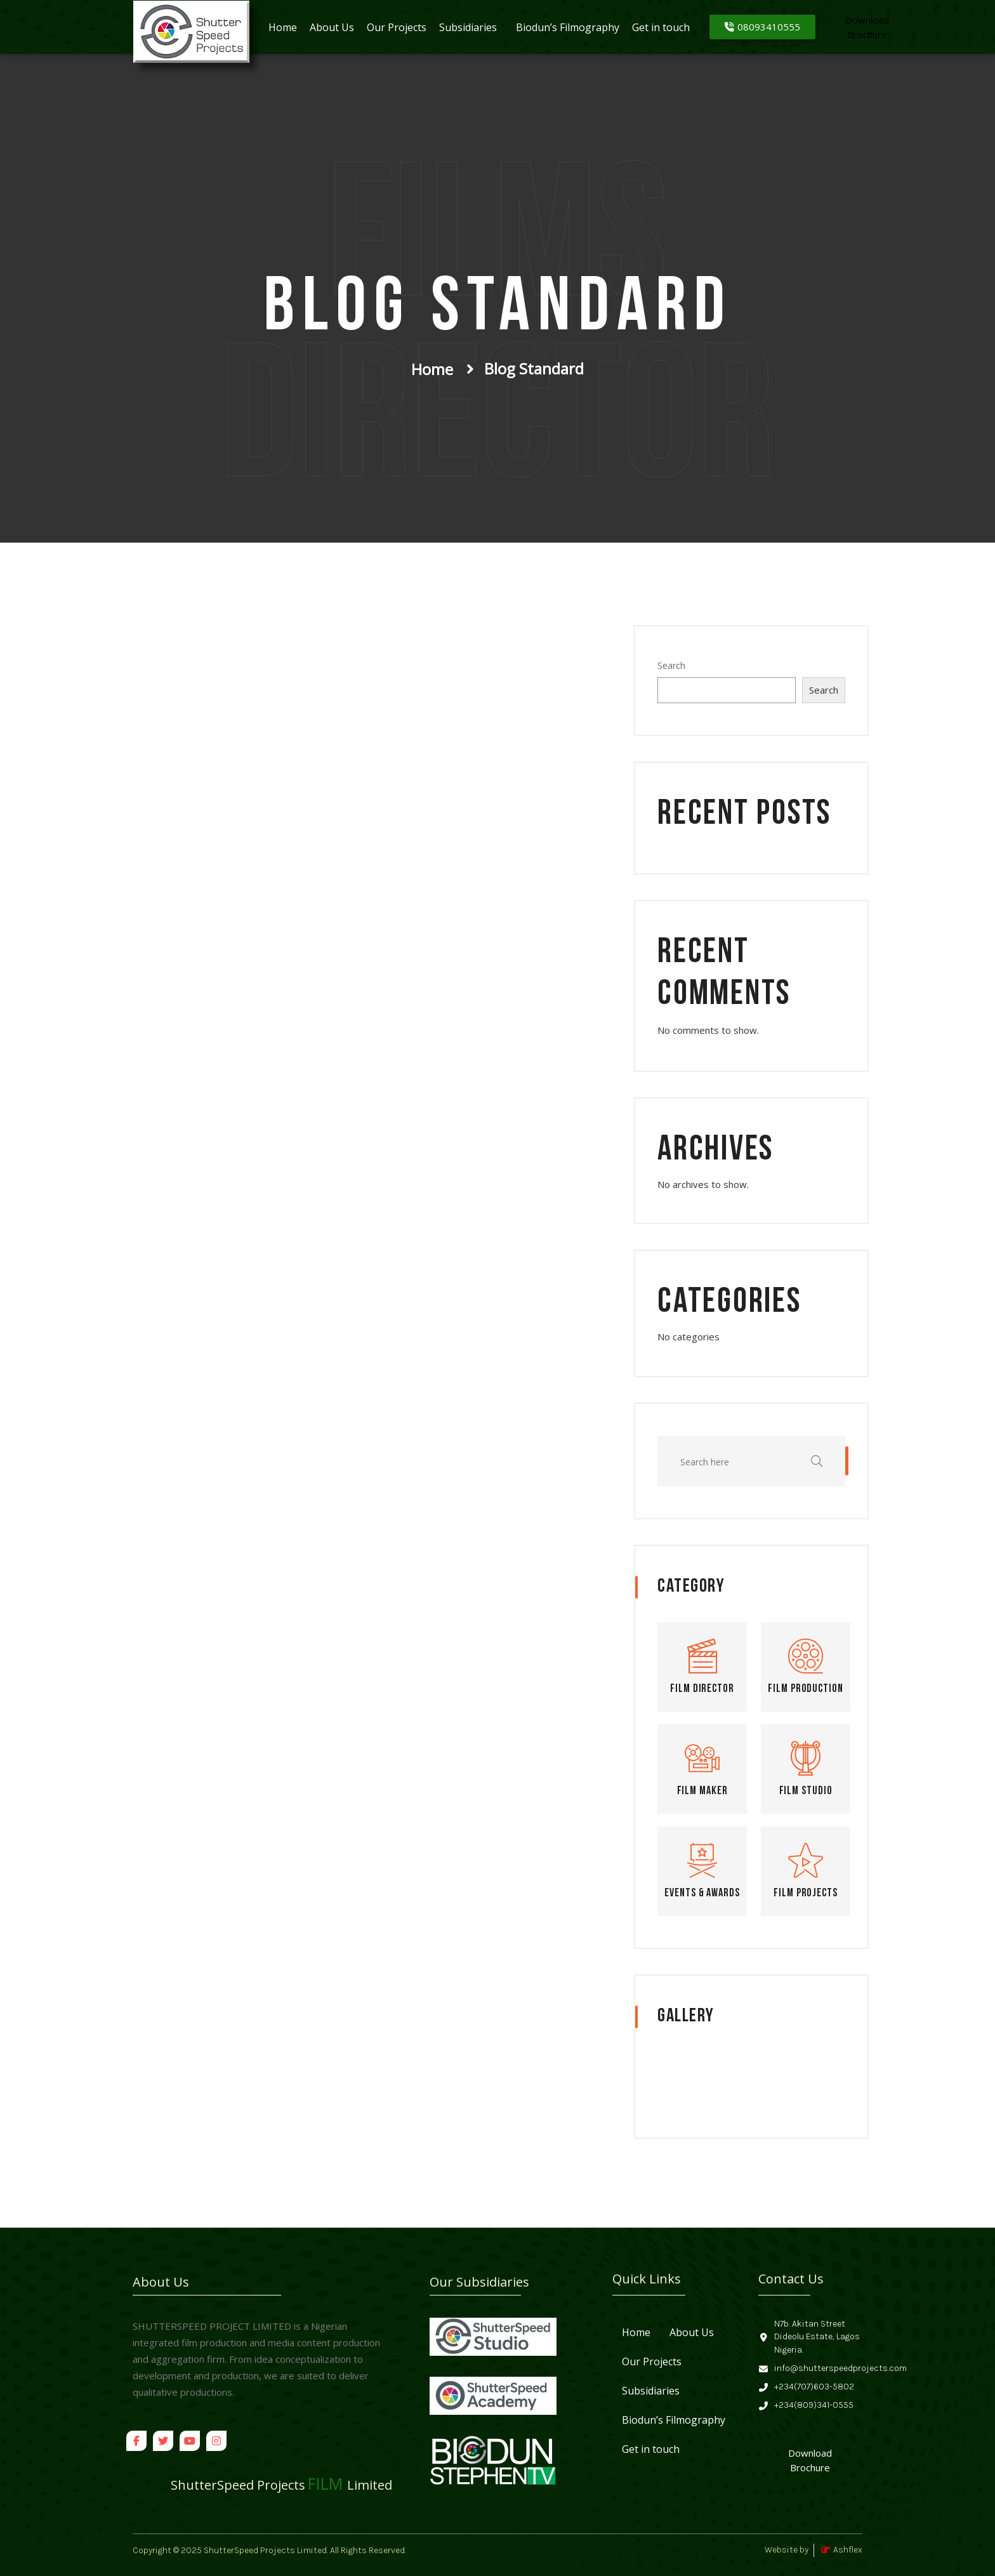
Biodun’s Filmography (567, 27)
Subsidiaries (468, 27)
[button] (471, 27)
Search (671, 665)
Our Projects (396, 27)
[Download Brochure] (810, 2461)
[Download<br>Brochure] (867, 27)
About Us (332, 27)
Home (282, 27)
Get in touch (661, 27)
